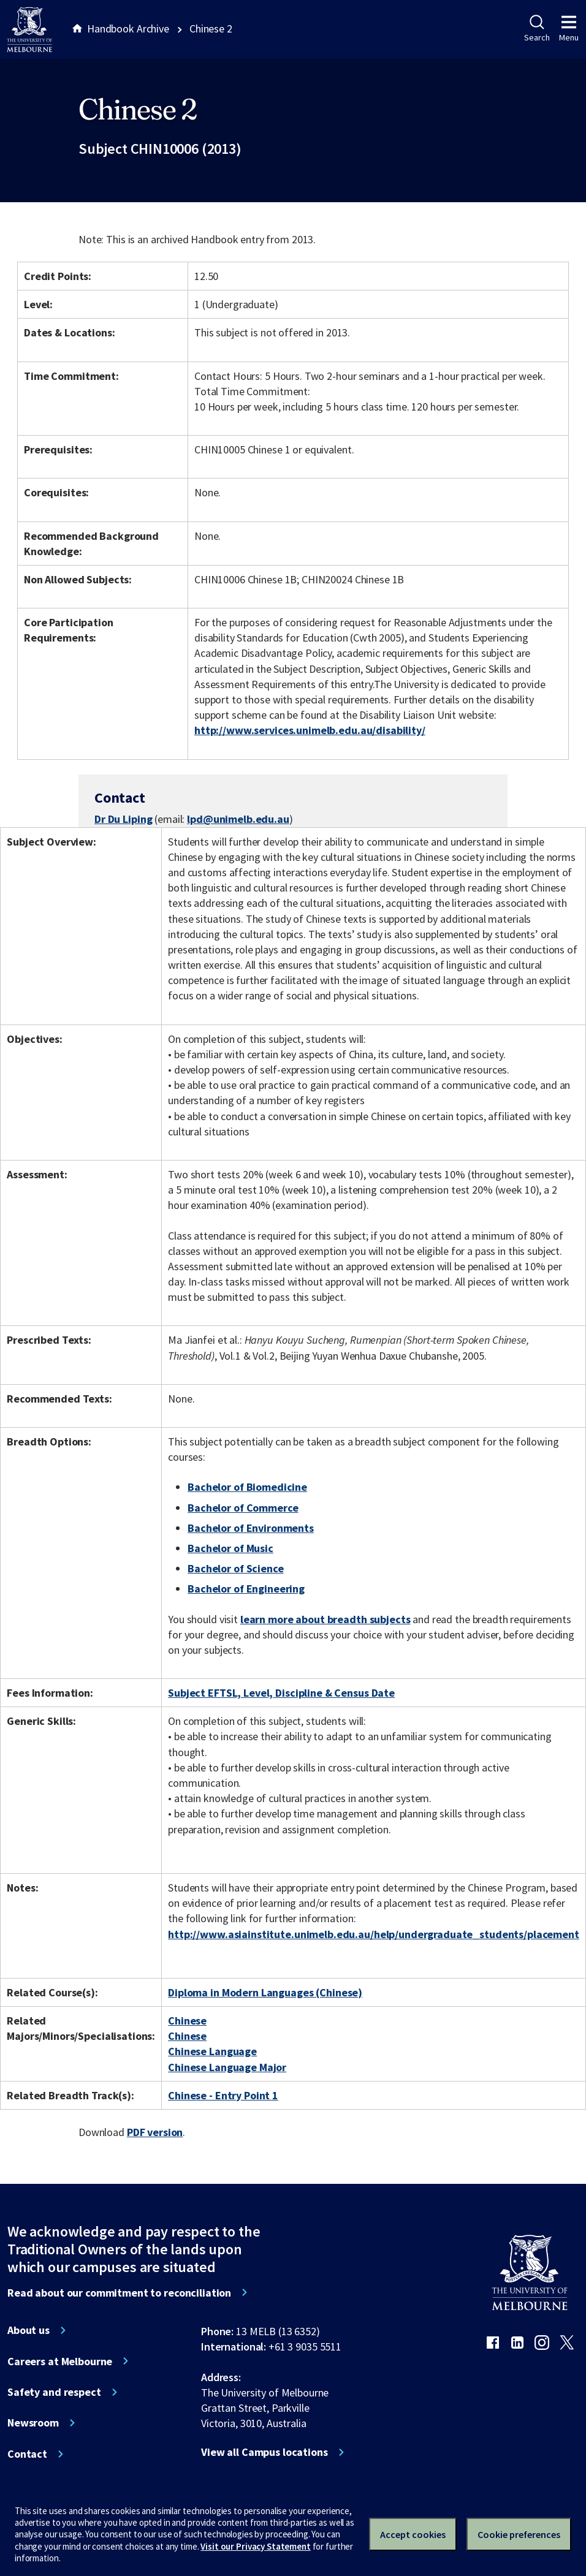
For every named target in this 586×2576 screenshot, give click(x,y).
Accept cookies (413, 2534)
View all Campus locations (264, 2452)
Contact (27, 2454)
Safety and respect (54, 2392)
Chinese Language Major (227, 2067)
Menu (569, 29)
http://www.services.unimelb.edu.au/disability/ (309, 730)
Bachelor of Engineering (246, 1589)
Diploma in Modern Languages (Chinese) (265, 1992)
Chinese (187, 2020)
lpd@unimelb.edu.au (238, 819)
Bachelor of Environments (251, 1528)
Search (536, 29)
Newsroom (33, 2423)
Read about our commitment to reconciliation (119, 2293)
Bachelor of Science (235, 1568)
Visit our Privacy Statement (255, 2546)
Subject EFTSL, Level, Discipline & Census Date (281, 1693)
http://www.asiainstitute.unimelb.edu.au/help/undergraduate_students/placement (373, 1934)
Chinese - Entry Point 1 (223, 2095)
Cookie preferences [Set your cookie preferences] (519, 2534)
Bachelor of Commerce (243, 1508)
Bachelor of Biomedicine (247, 1487)
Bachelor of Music (230, 1548)
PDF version (155, 2132)
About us (28, 2330)
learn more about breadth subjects (325, 1619)
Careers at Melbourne (59, 2361)
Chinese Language (212, 2051)
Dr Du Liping (123, 819)
